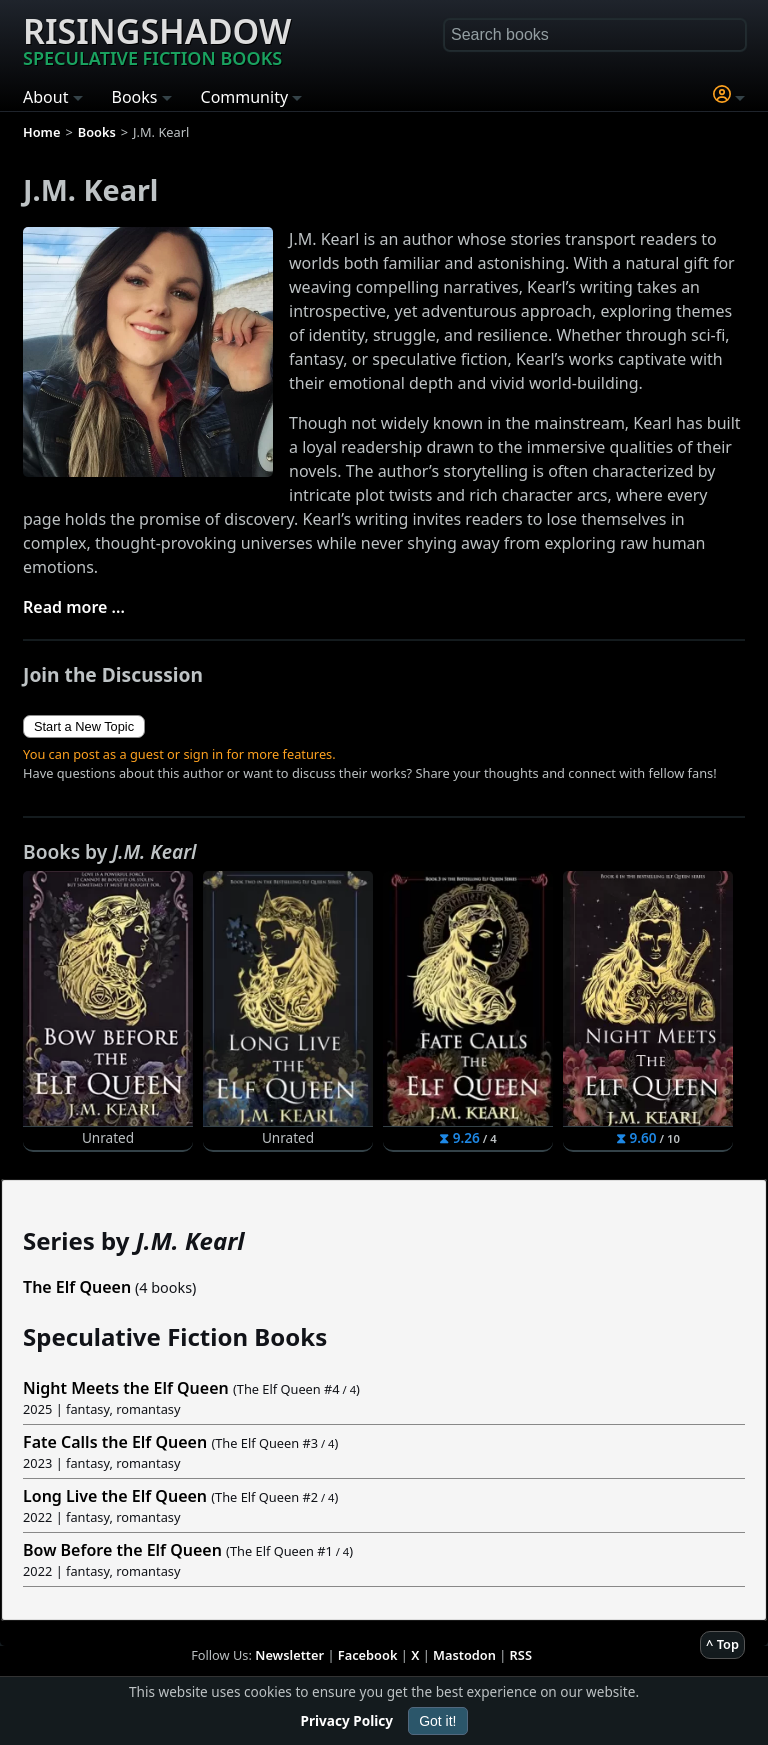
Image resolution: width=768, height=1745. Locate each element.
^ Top (722, 1644)
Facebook (368, 1655)
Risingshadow (157, 39)
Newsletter (289, 1655)
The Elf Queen (77, 1287)
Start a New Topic (84, 726)
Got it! (437, 1721)
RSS (521, 1655)
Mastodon (464, 1655)
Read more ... (74, 607)
